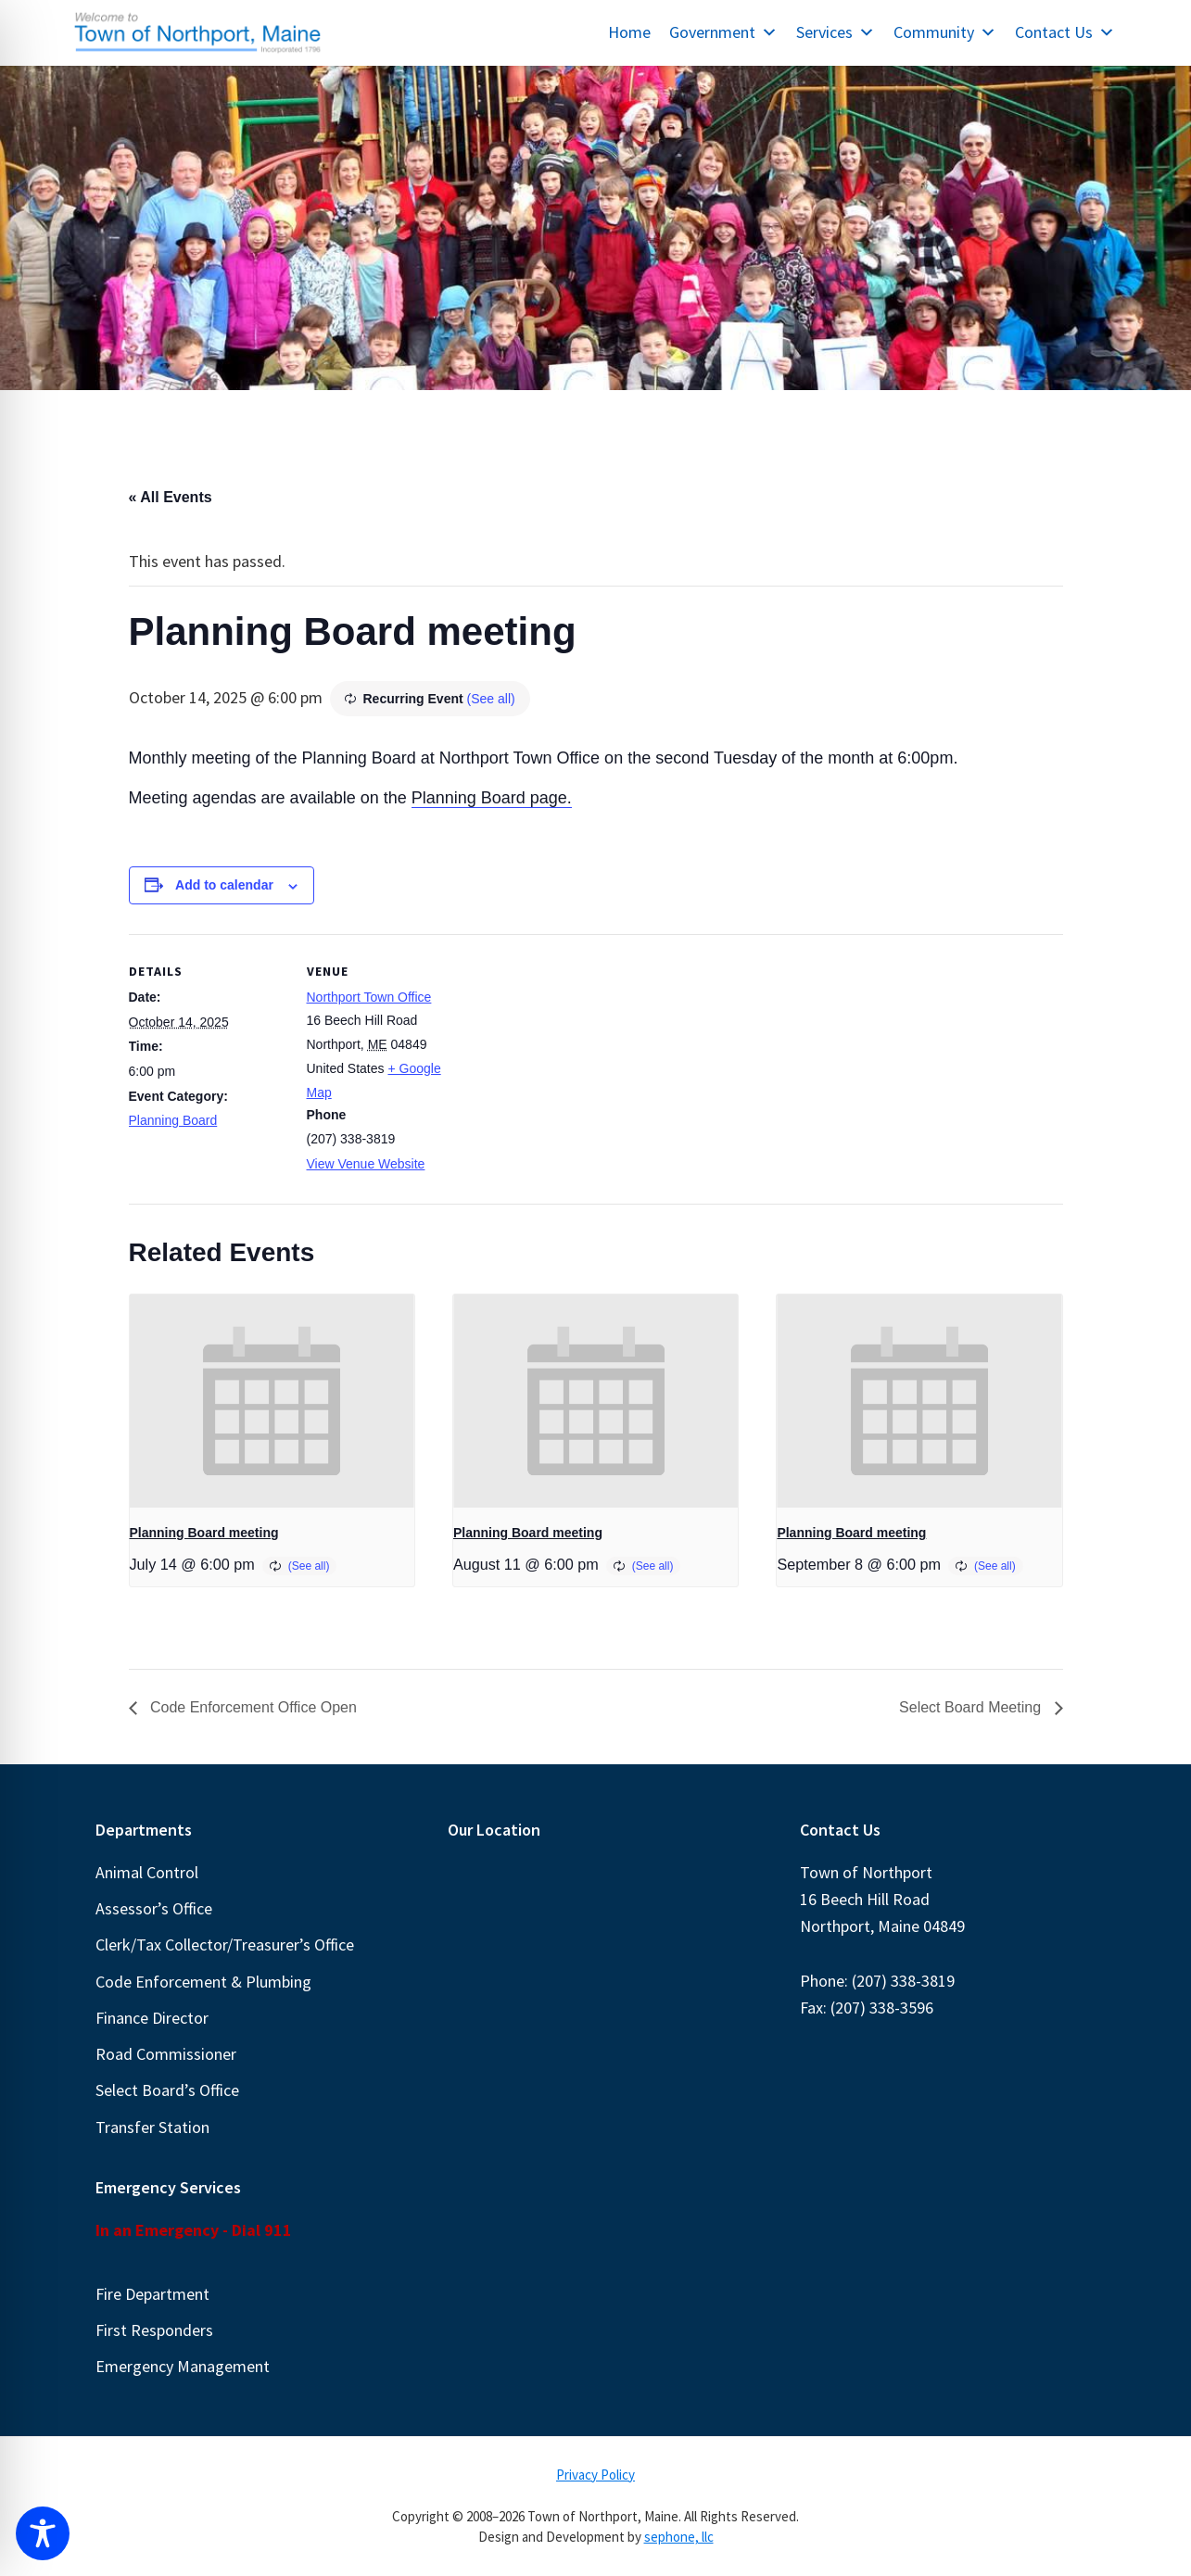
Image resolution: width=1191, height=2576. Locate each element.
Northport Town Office (369, 997)
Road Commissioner (165, 2054)
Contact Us (1065, 32)
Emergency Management (182, 2366)
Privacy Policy (595, 2474)
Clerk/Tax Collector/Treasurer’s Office (224, 1944)
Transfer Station (152, 2127)
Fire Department (152, 2294)
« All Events (170, 497)
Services (835, 32)
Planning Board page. (492, 798)
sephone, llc (679, 2536)
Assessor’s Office (153, 1908)
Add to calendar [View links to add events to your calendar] (224, 885)
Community (944, 32)
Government (723, 32)
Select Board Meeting (972, 1707)
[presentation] (272, 1401)
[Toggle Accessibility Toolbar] (42, 2533)
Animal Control (146, 1872)
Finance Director (152, 2017)
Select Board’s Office (167, 2090)
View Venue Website (366, 1163)
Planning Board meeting (204, 1532)
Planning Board (173, 1120)
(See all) (491, 698)
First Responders (154, 2330)
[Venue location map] (582, 1062)
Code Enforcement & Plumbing (203, 1981)
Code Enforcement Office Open (251, 1707)
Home (629, 32)
